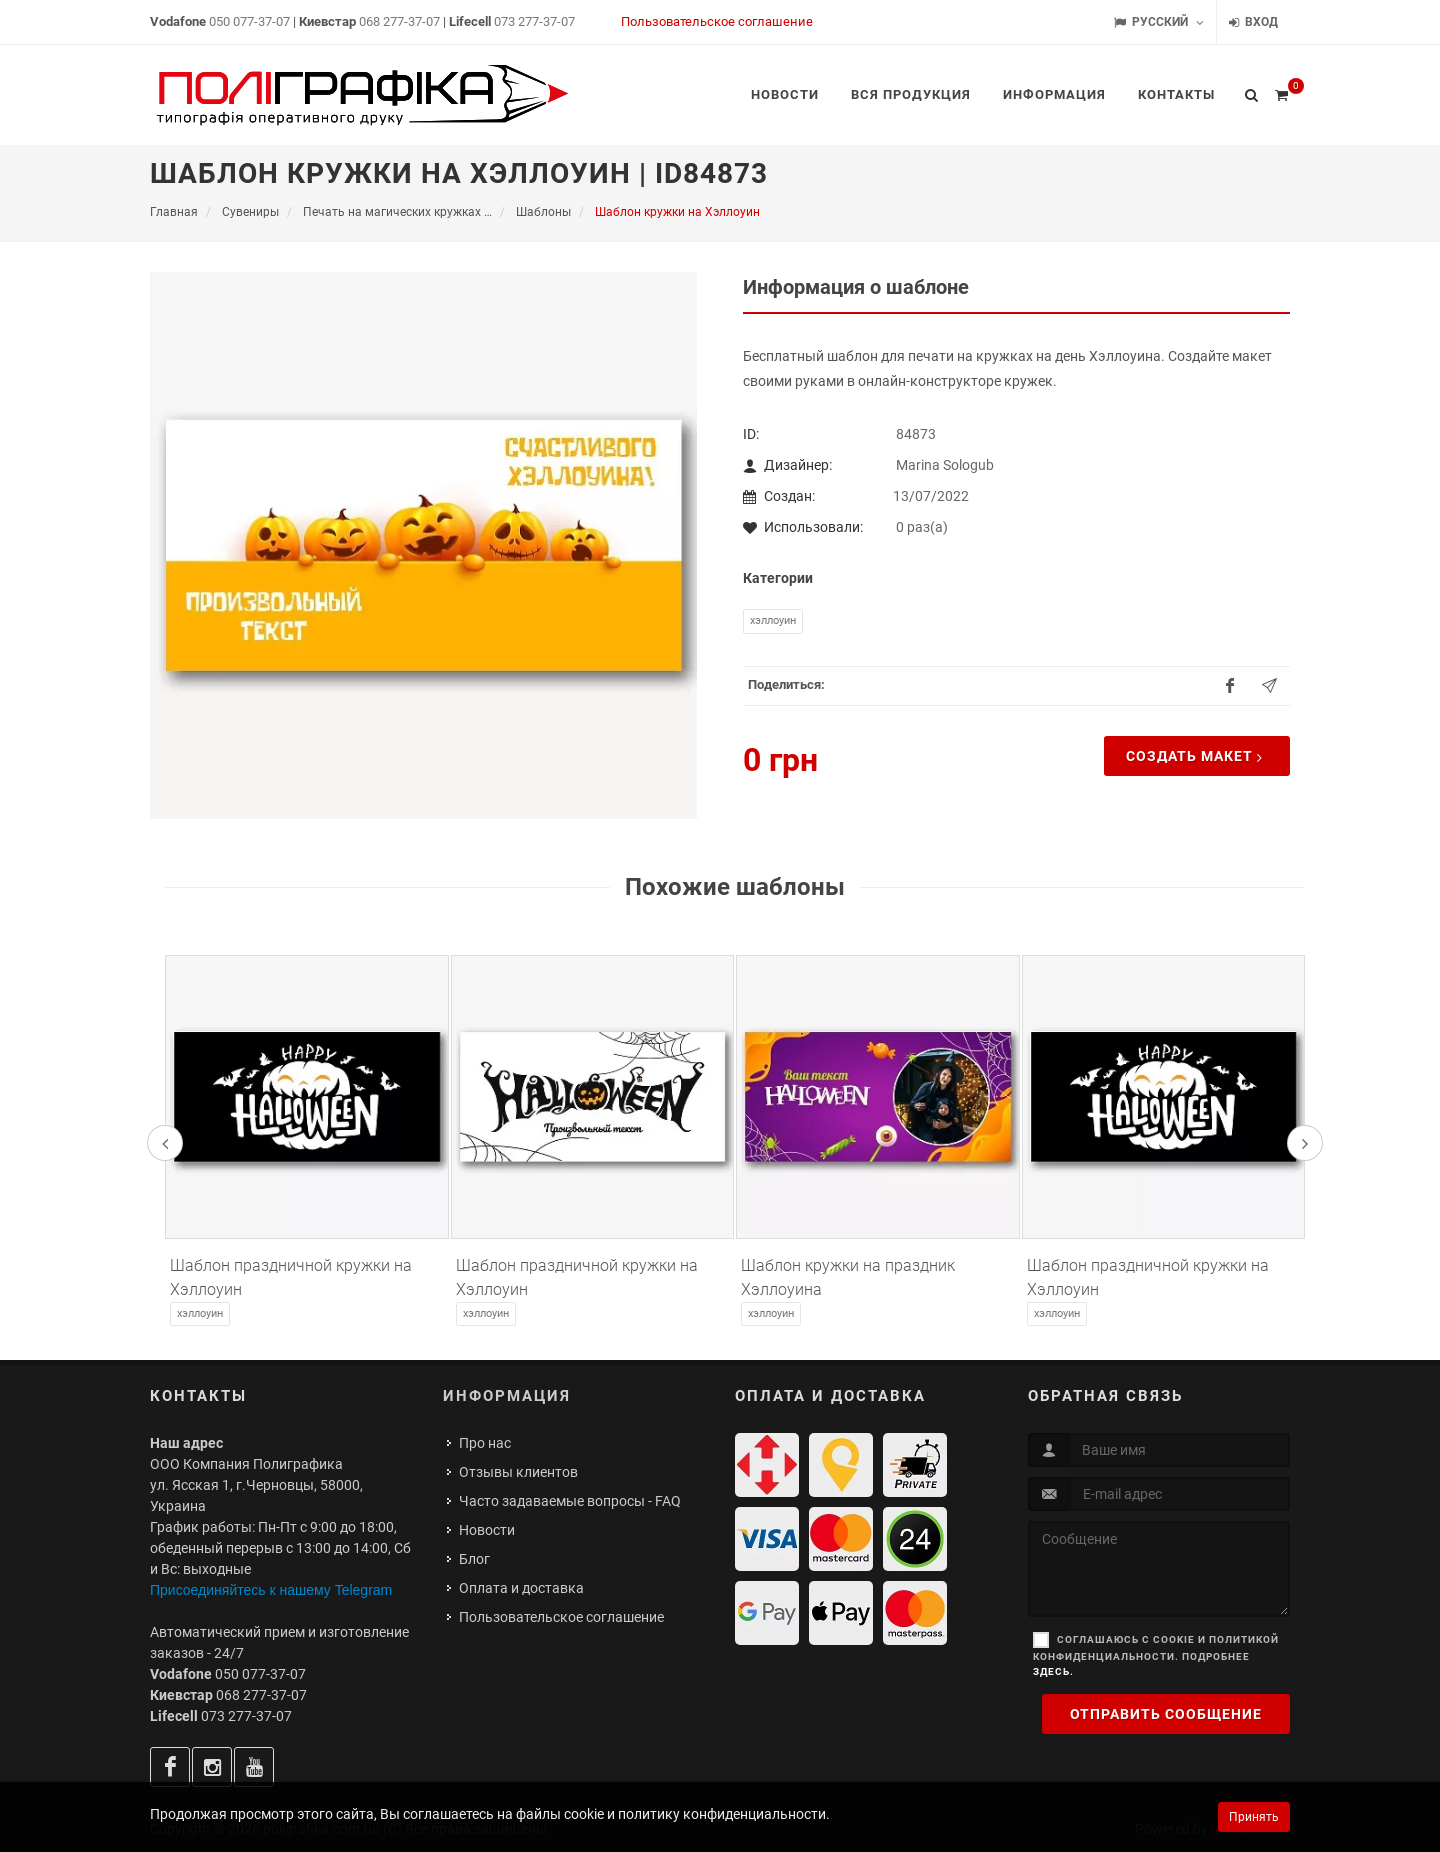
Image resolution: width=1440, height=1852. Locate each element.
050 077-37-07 (249, 21)
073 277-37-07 (534, 21)
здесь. (1053, 1671)
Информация (507, 1396)
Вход (1253, 22)
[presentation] (165, 1143)
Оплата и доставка (521, 1588)
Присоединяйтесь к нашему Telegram (271, 1590)
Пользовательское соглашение (717, 21)
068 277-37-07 (399, 21)
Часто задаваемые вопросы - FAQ (570, 1501)
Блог (474, 1559)
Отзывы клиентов (518, 1472)
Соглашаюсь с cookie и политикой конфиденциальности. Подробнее (1156, 1655)
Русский (1159, 22)
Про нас (485, 1443)
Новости (487, 1530)
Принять (1254, 1817)
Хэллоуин (773, 620)
